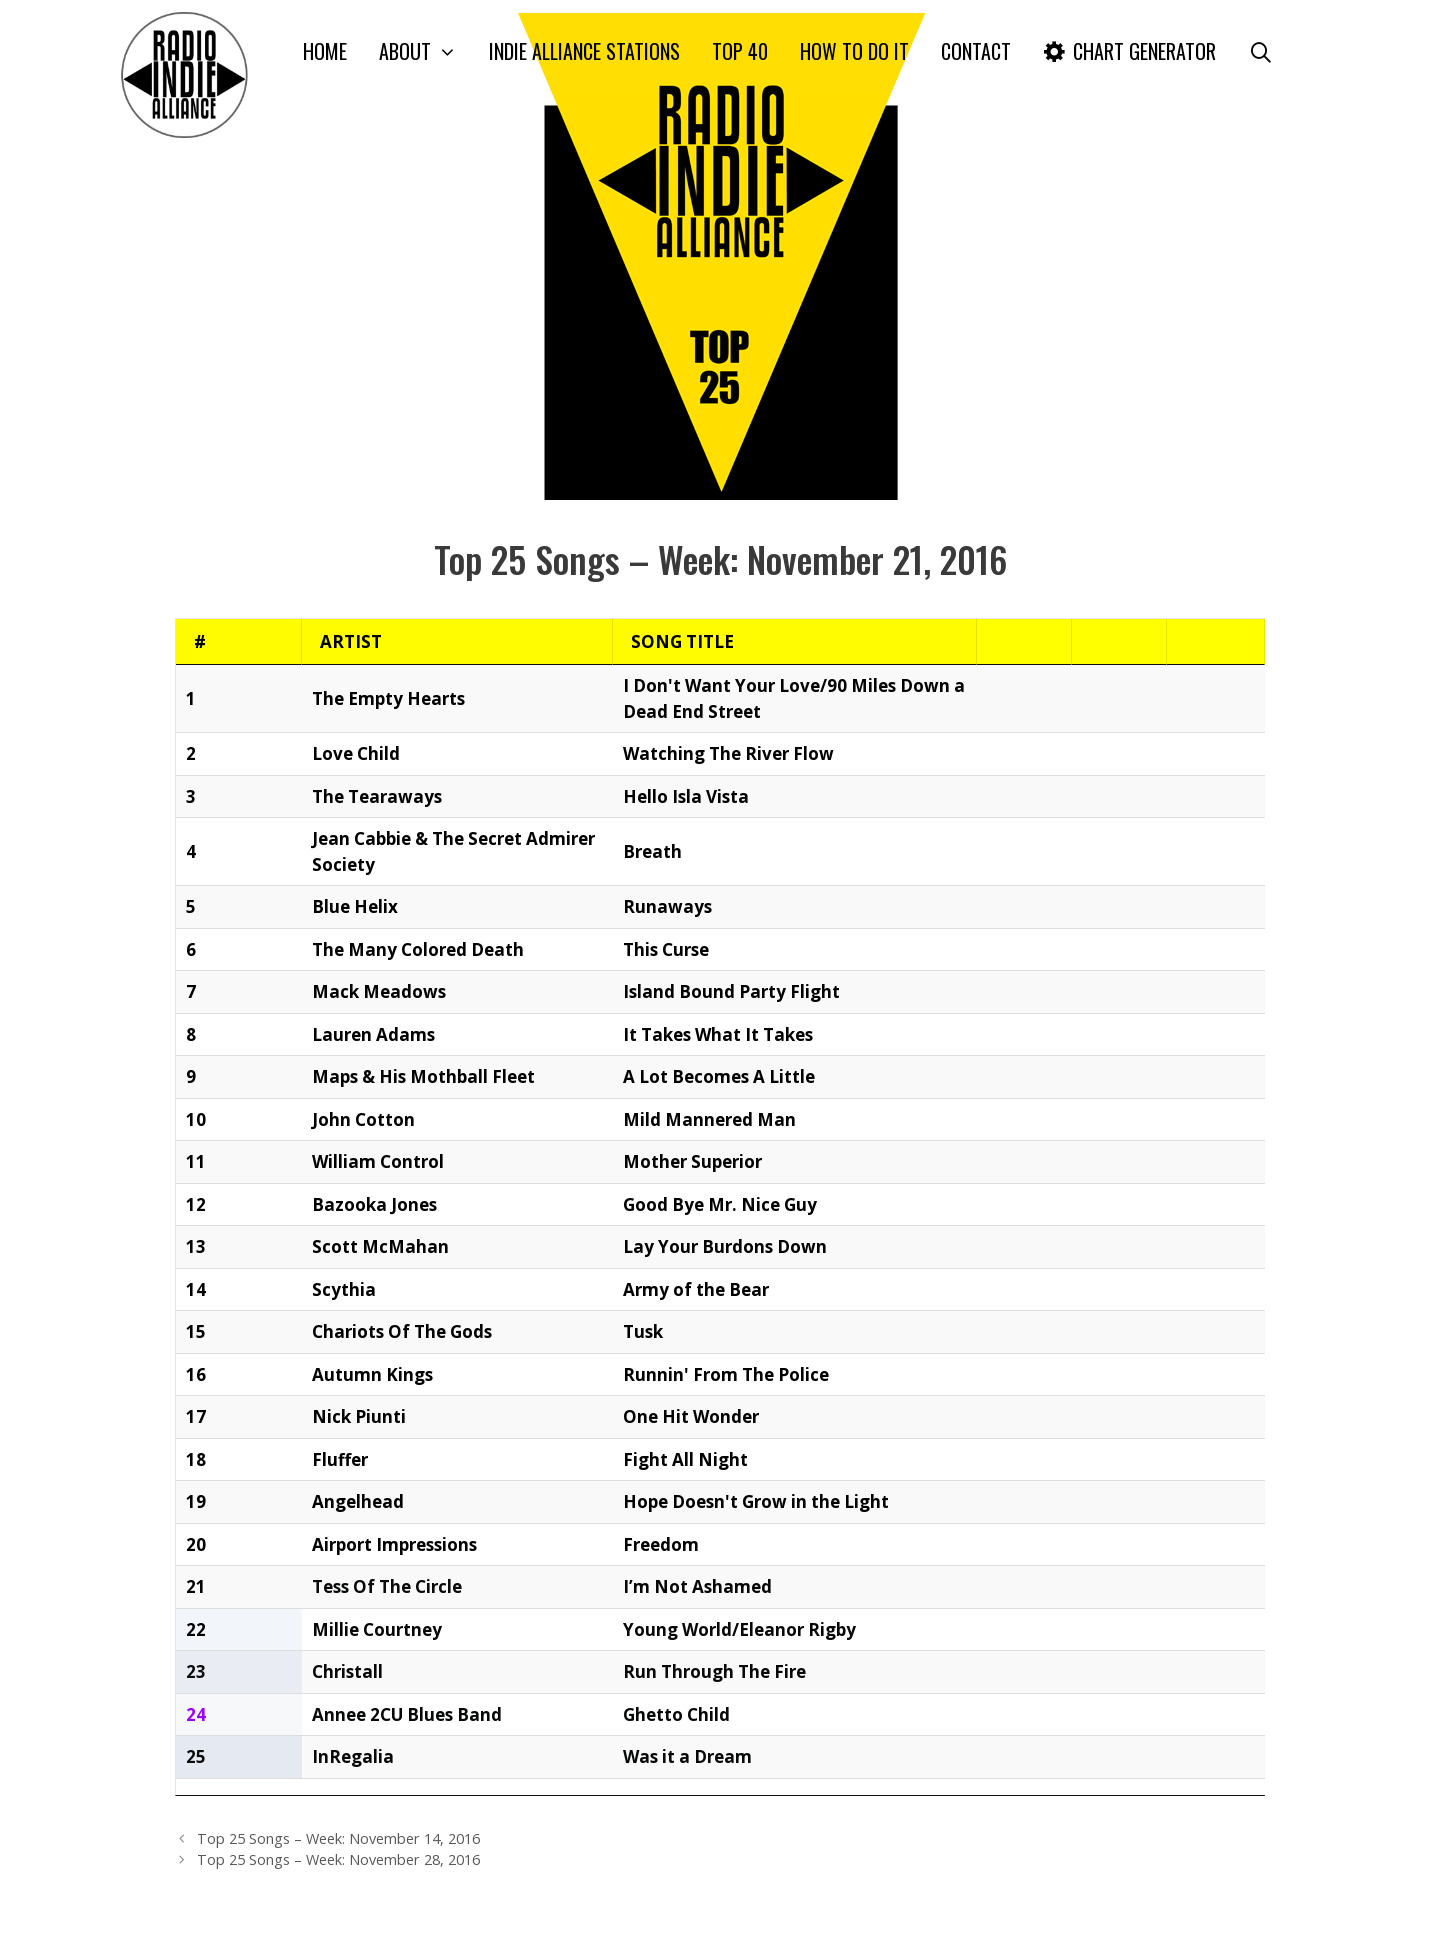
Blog (1216, 1921)
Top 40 (740, 51)
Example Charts (1127, 1921)
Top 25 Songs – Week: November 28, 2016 (338, 1808)
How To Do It (854, 51)
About (426, 51)
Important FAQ (1001, 1921)
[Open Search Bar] (1261, 51)
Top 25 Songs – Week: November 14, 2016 (338, 1787)
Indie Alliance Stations (584, 51)
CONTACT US (468, 1921)
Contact (976, 51)
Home (325, 51)
